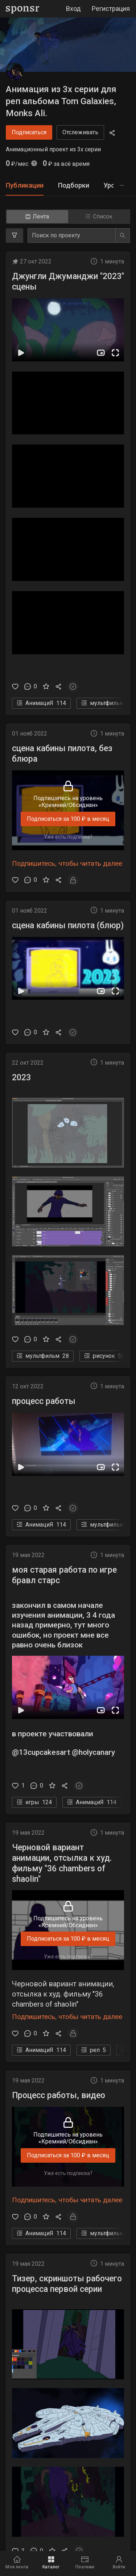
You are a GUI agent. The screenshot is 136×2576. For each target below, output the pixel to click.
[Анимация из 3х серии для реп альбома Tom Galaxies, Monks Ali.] (15, 72)
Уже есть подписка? (68, 837)
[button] (68, 329)
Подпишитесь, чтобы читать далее (67, 863)
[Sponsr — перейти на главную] (23, 9)
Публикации (25, 185)
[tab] (25, 185)
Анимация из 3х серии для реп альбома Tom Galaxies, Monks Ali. (61, 101)
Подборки (73, 185)
